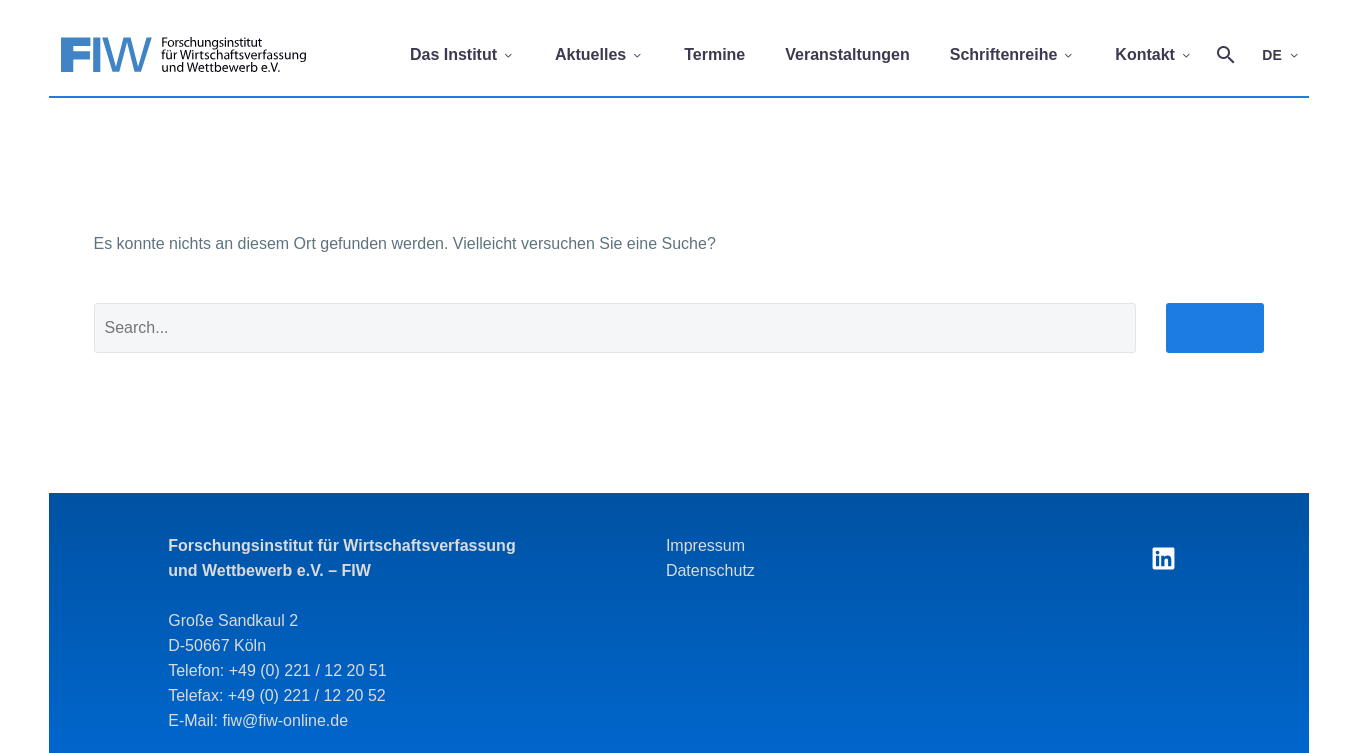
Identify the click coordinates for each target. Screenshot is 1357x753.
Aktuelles (599, 54)
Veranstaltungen (847, 54)
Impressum (705, 545)
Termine (714, 54)
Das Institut (462, 54)
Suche (1214, 337)
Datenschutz (710, 570)
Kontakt (1154, 54)
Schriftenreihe (1013, 54)
